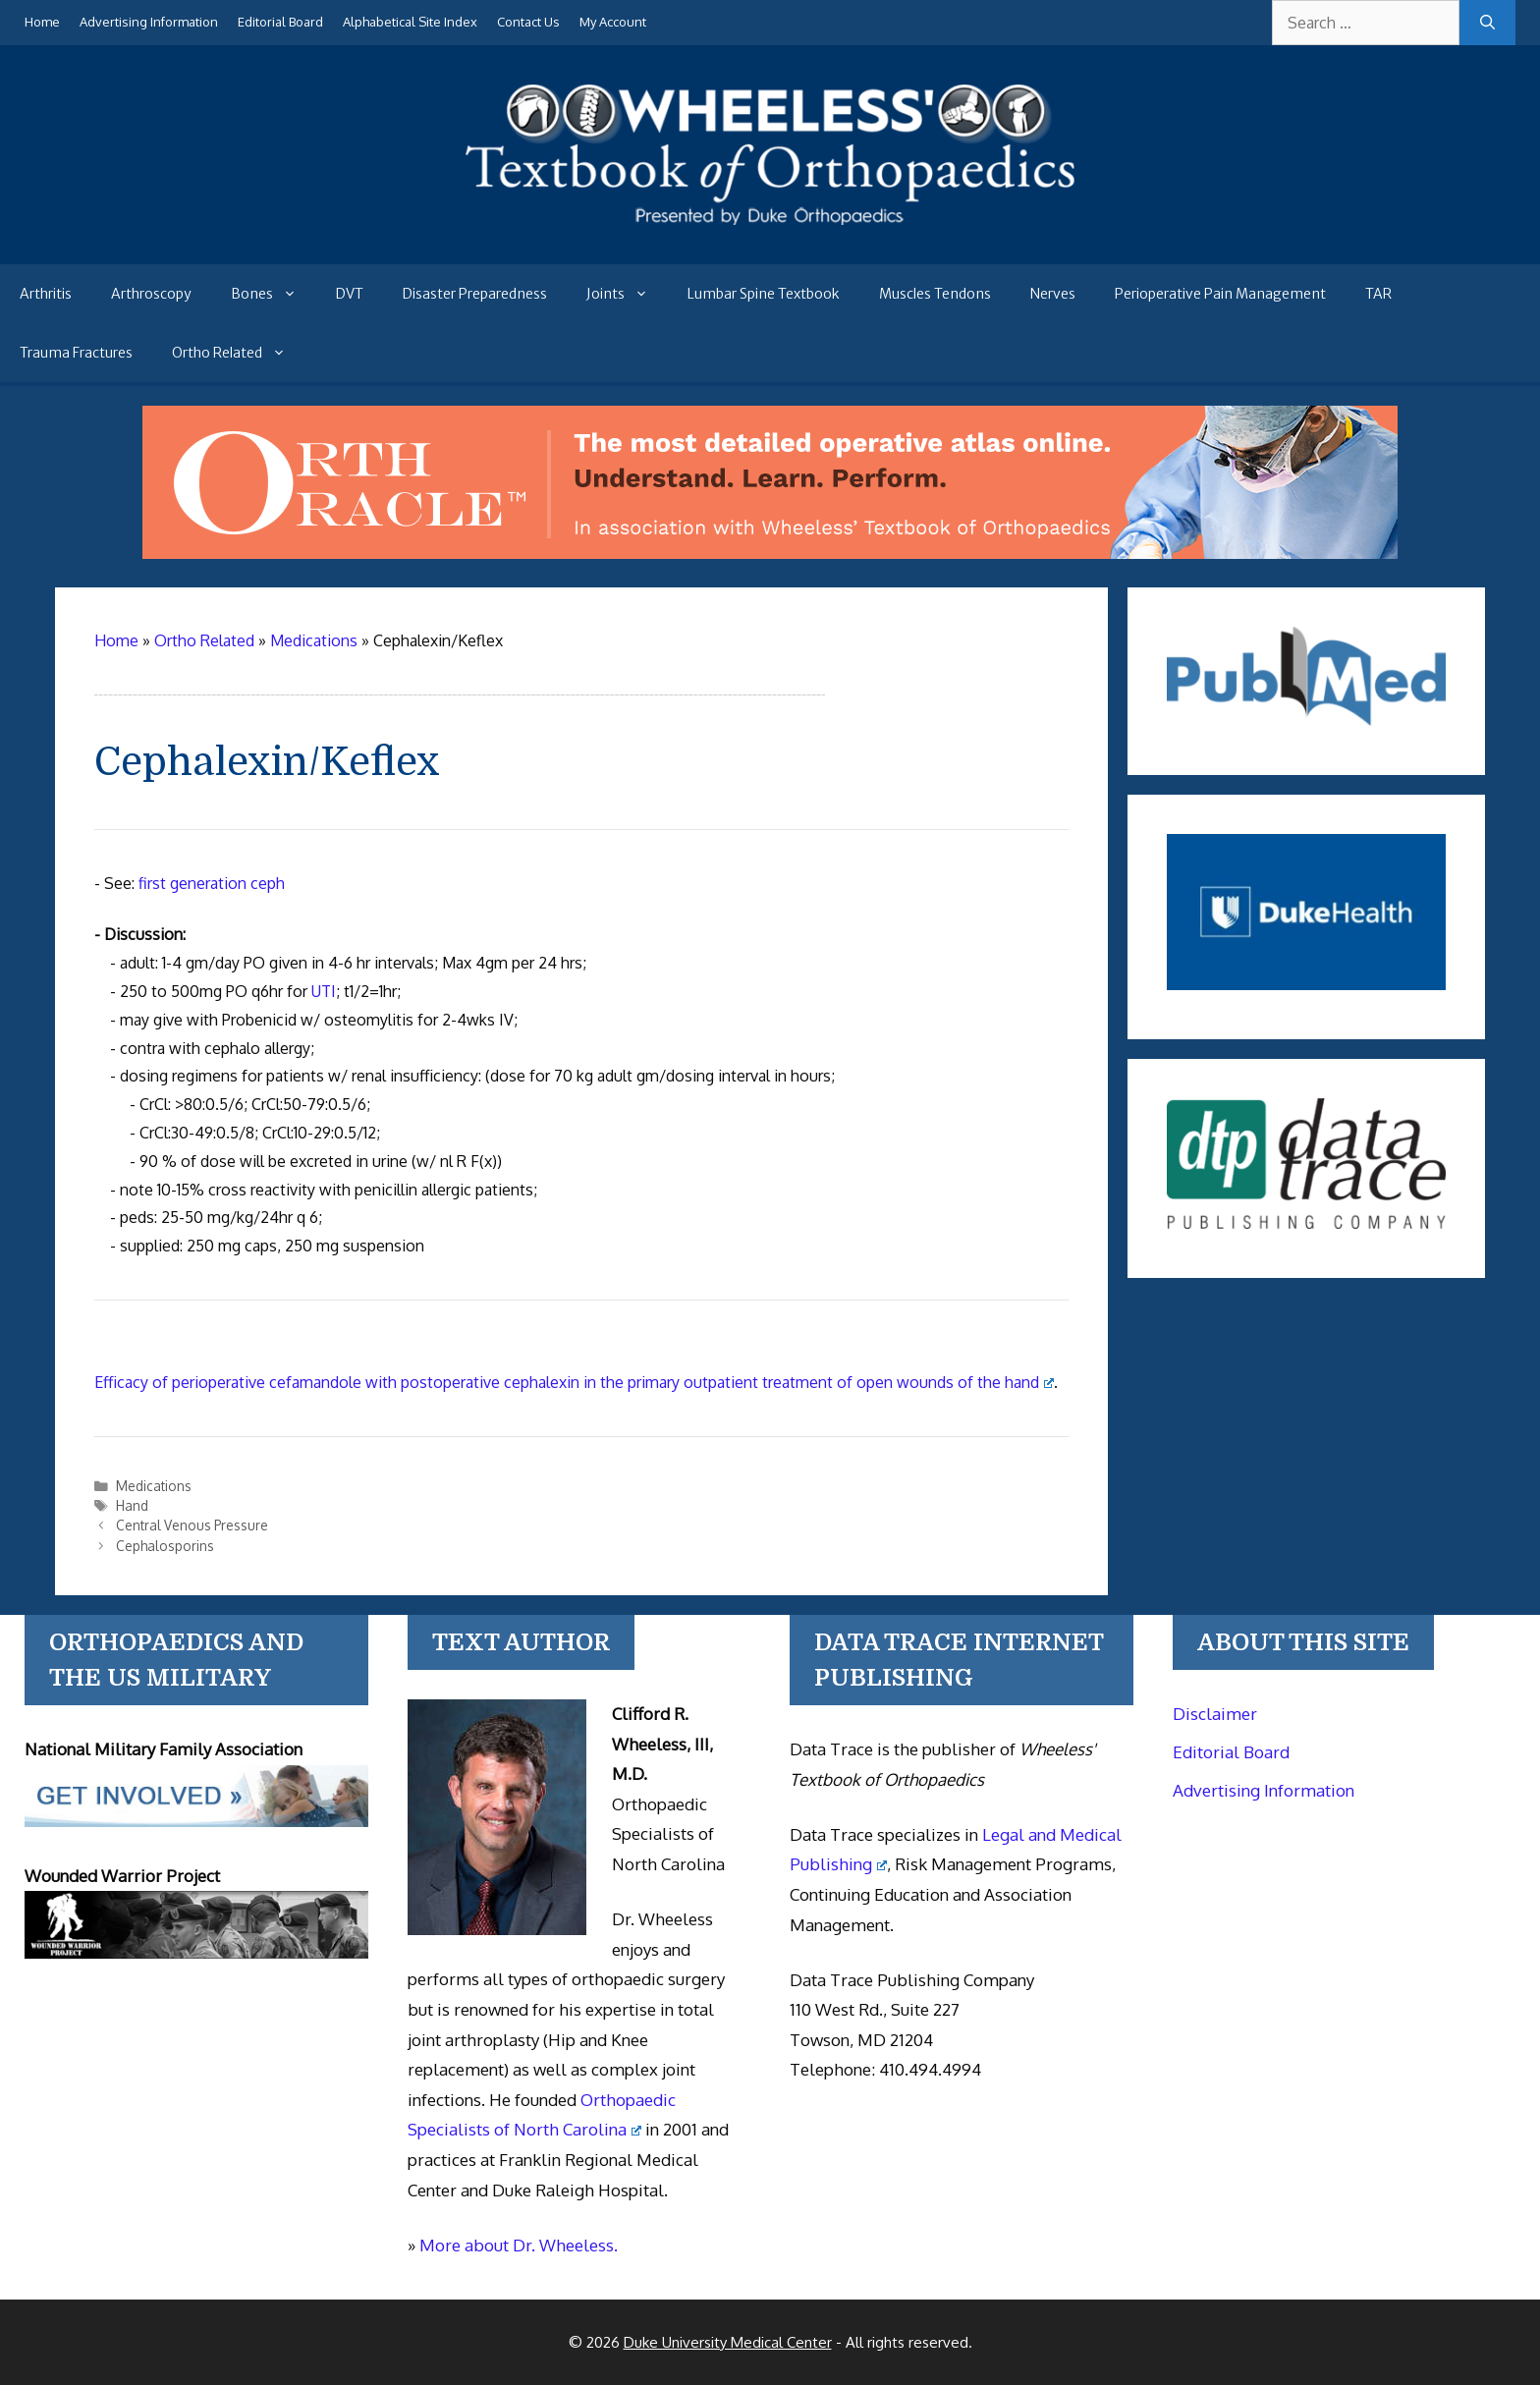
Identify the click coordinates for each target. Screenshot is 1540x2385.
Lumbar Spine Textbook (764, 294)
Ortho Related (238, 352)
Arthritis (46, 294)
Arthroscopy (151, 294)
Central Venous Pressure (192, 1525)
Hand (132, 1505)
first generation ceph (211, 883)
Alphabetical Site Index (410, 21)
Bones (273, 293)
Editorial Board (280, 21)
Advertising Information (149, 21)
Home (42, 21)
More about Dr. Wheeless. (518, 2245)
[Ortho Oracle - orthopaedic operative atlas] (770, 553)
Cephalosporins (165, 1545)
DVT (349, 294)
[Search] (1487, 22)
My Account (612, 21)
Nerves (1052, 294)
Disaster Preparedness (475, 294)
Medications (154, 1485)
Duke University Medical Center (728, 2342)
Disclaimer (1215, 1713)
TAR (1378, 294)
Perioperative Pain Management (1220, 294)
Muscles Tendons (935, 294)
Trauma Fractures (76, 352)
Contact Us (528, 21)
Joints (627, 293)
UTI (323, 991)
